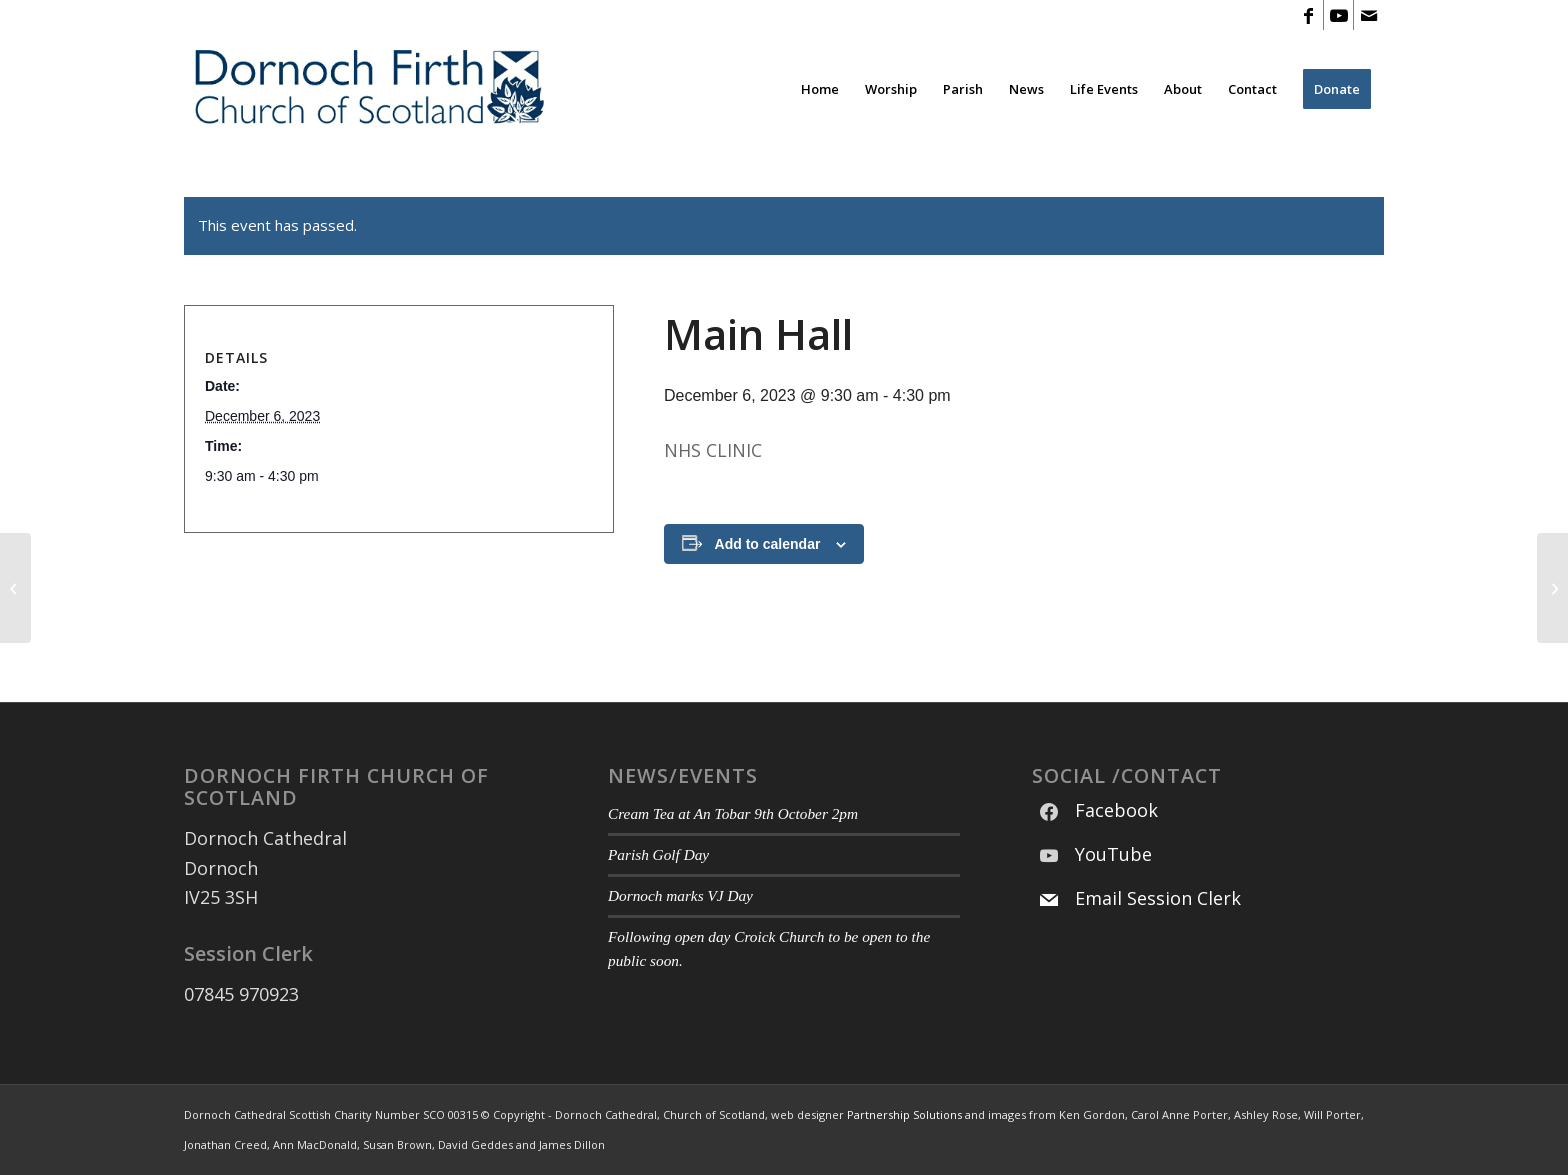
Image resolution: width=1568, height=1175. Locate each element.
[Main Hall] (15, 588)
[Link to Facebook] (1308, 15)
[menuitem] (820, 89)
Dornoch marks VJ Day (680, 895)
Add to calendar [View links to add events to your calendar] (768, 544)
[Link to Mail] (1369, 15)
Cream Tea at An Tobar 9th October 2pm (733, 813)
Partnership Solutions (904, 1114)
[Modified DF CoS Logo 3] (367, 89)
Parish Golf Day (658, 854)
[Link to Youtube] (1338, 15)
